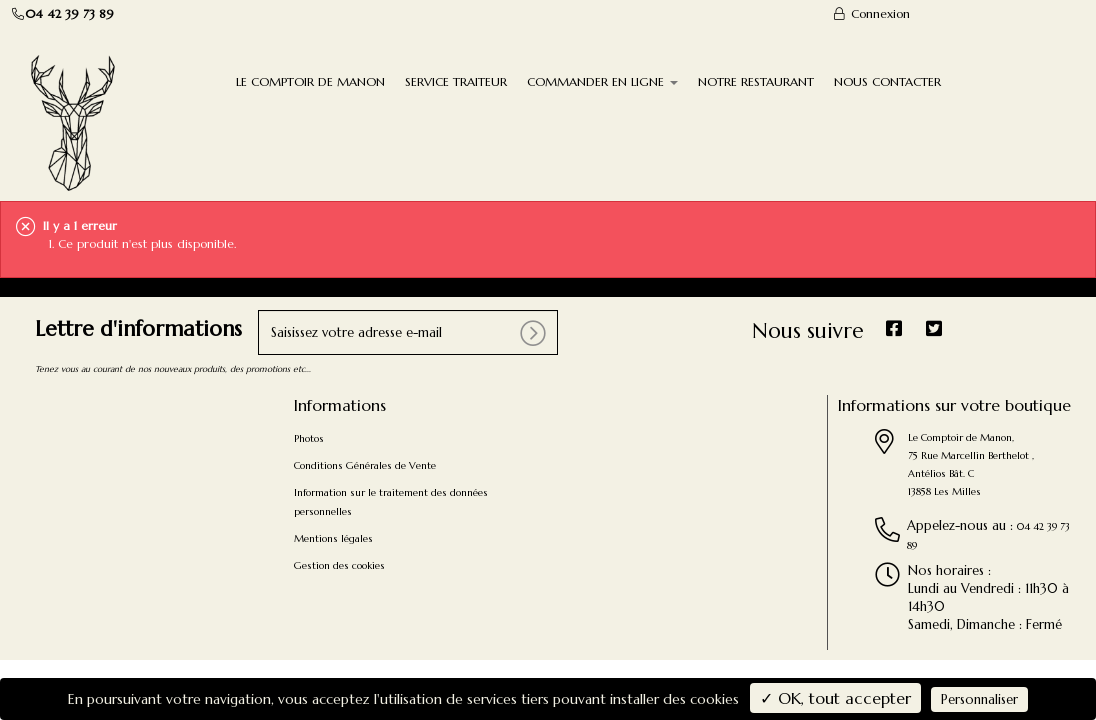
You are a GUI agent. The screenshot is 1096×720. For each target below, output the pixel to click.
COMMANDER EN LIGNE (602, 81)
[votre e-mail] (408, 332)
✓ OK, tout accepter (835, 698)
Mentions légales (333, 538)
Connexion (871, 13)
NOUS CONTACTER (887, 81)
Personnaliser (979, 699)
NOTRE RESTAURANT (756, 81)
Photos (309, 438)
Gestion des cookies (339, 565)
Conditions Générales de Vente (365, 465)
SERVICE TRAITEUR (456, 81)
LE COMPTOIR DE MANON (310, 81)
